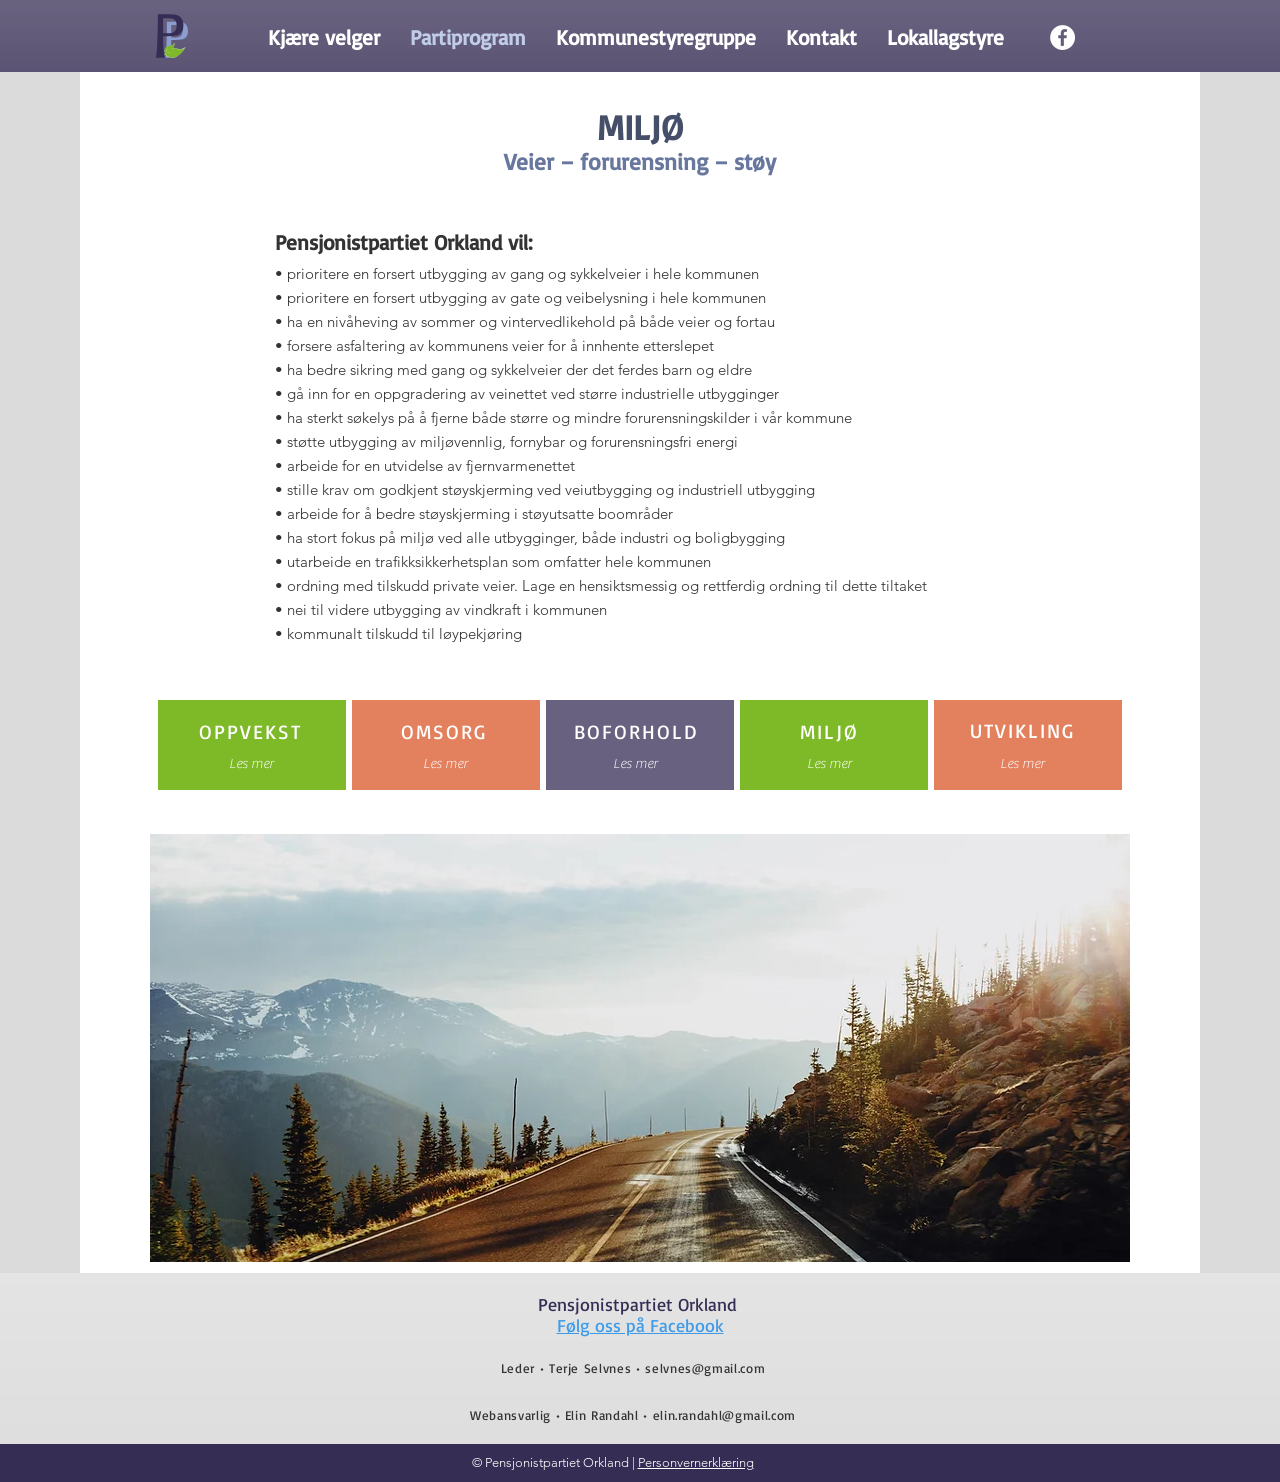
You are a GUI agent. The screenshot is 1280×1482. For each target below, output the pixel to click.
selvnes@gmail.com (705, 1368)
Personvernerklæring (696, 1462)
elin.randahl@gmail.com (724, 1415)
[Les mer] (251, 764)
